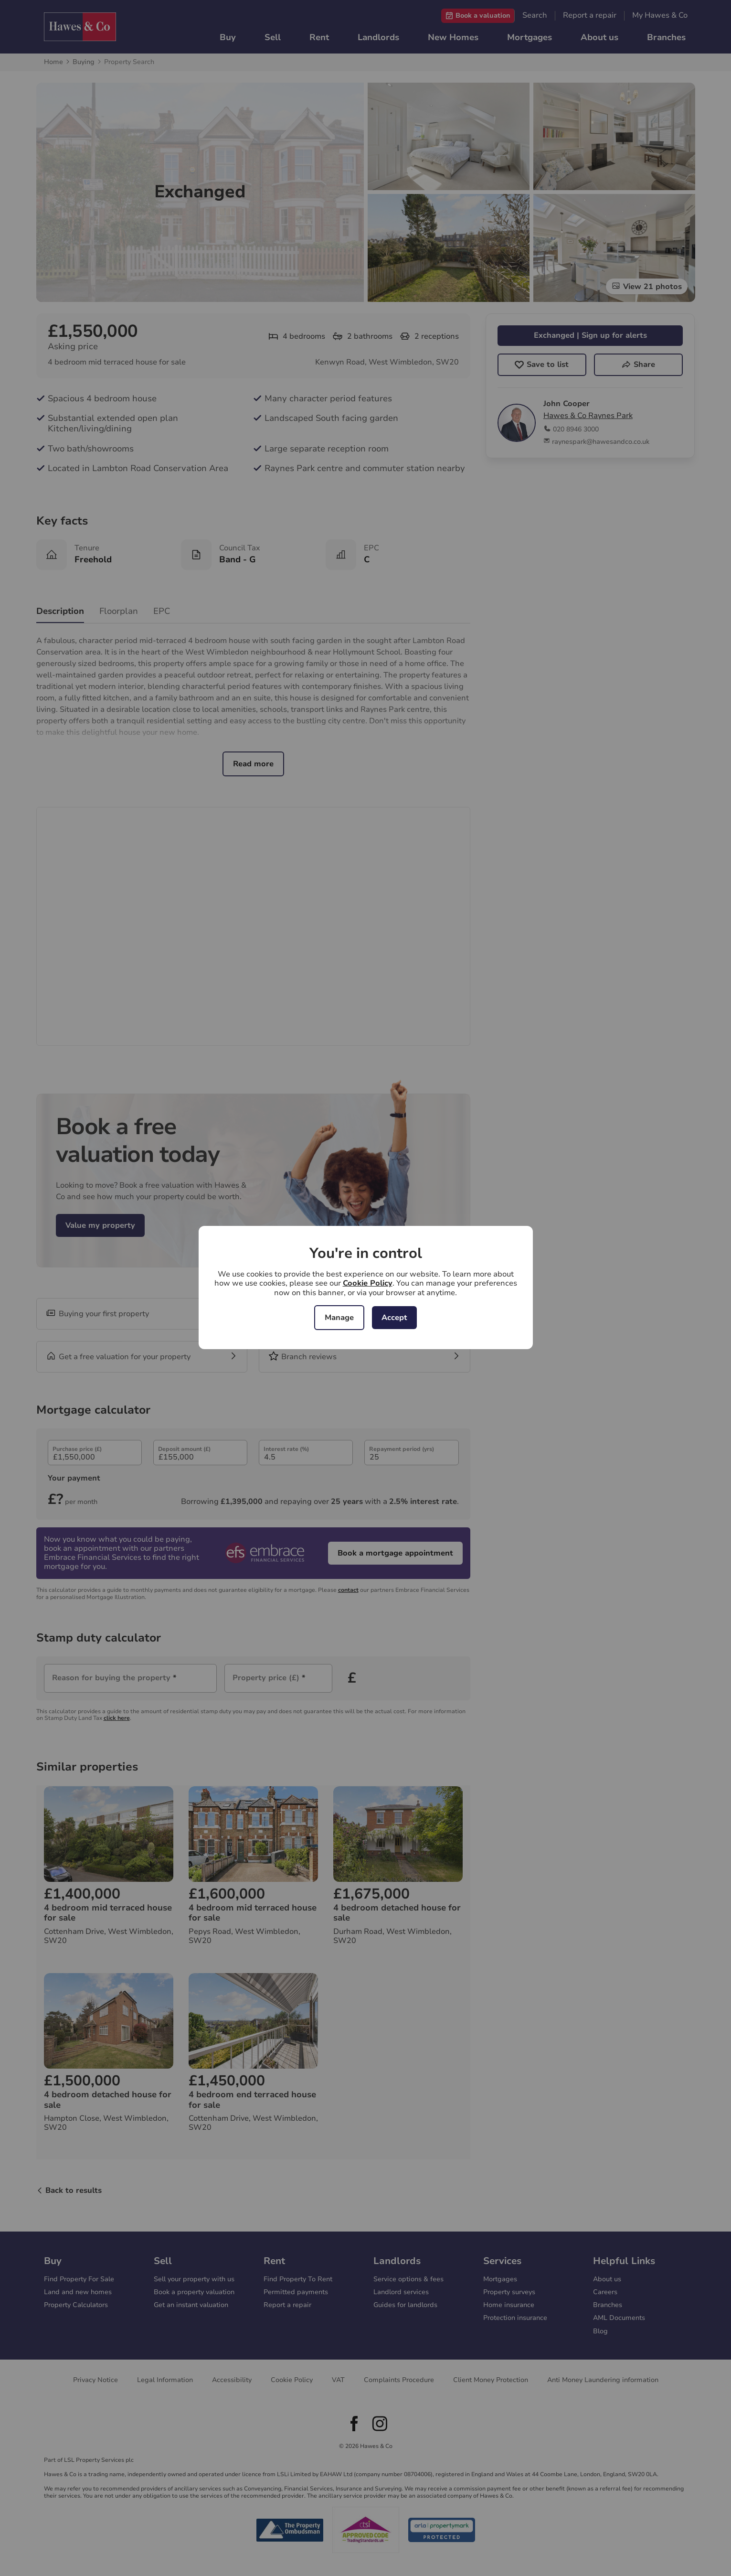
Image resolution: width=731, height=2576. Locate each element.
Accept (394, 1317)
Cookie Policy (367, 1283)
